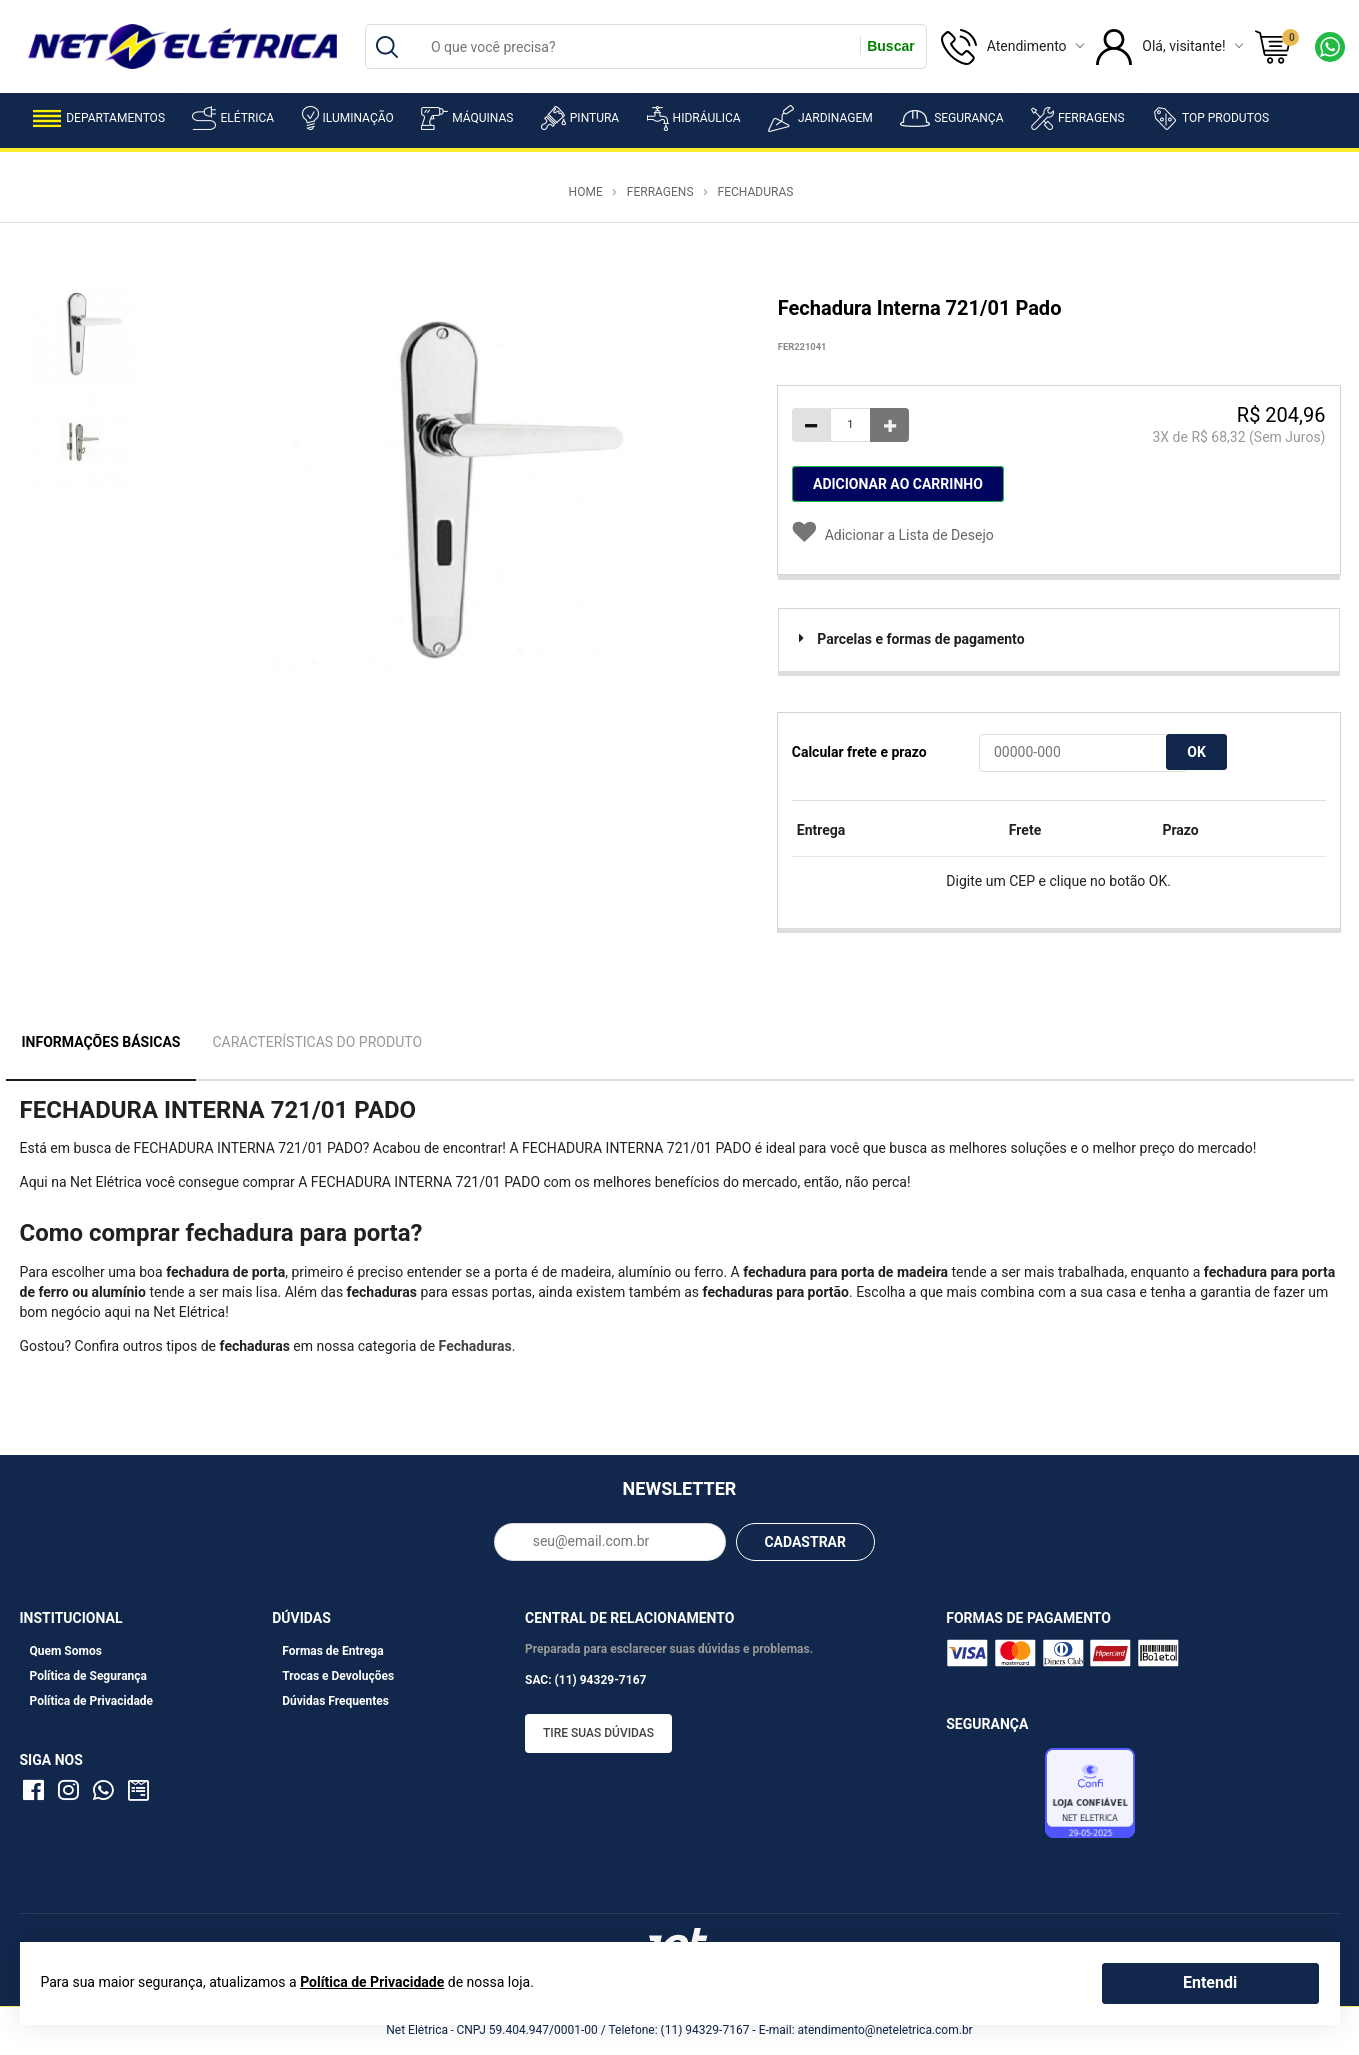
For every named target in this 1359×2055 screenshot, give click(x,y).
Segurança (951, 118)
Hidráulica (694, 118)
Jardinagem (820, 118)
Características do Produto (317, 1042)
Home (586, 192)
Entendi (1210, 1982)
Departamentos (99, 118)
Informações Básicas (101, 1042)
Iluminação (348, 118)
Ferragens (1078, 118)
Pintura (580, 118)
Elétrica (233, 118)
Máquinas (467, 118)
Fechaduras (756, 192)
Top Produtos (1210, 118)
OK (1196, 752)
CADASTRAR (805, 1542)
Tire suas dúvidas (598, 1733)
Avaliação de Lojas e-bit (993, 1798)
